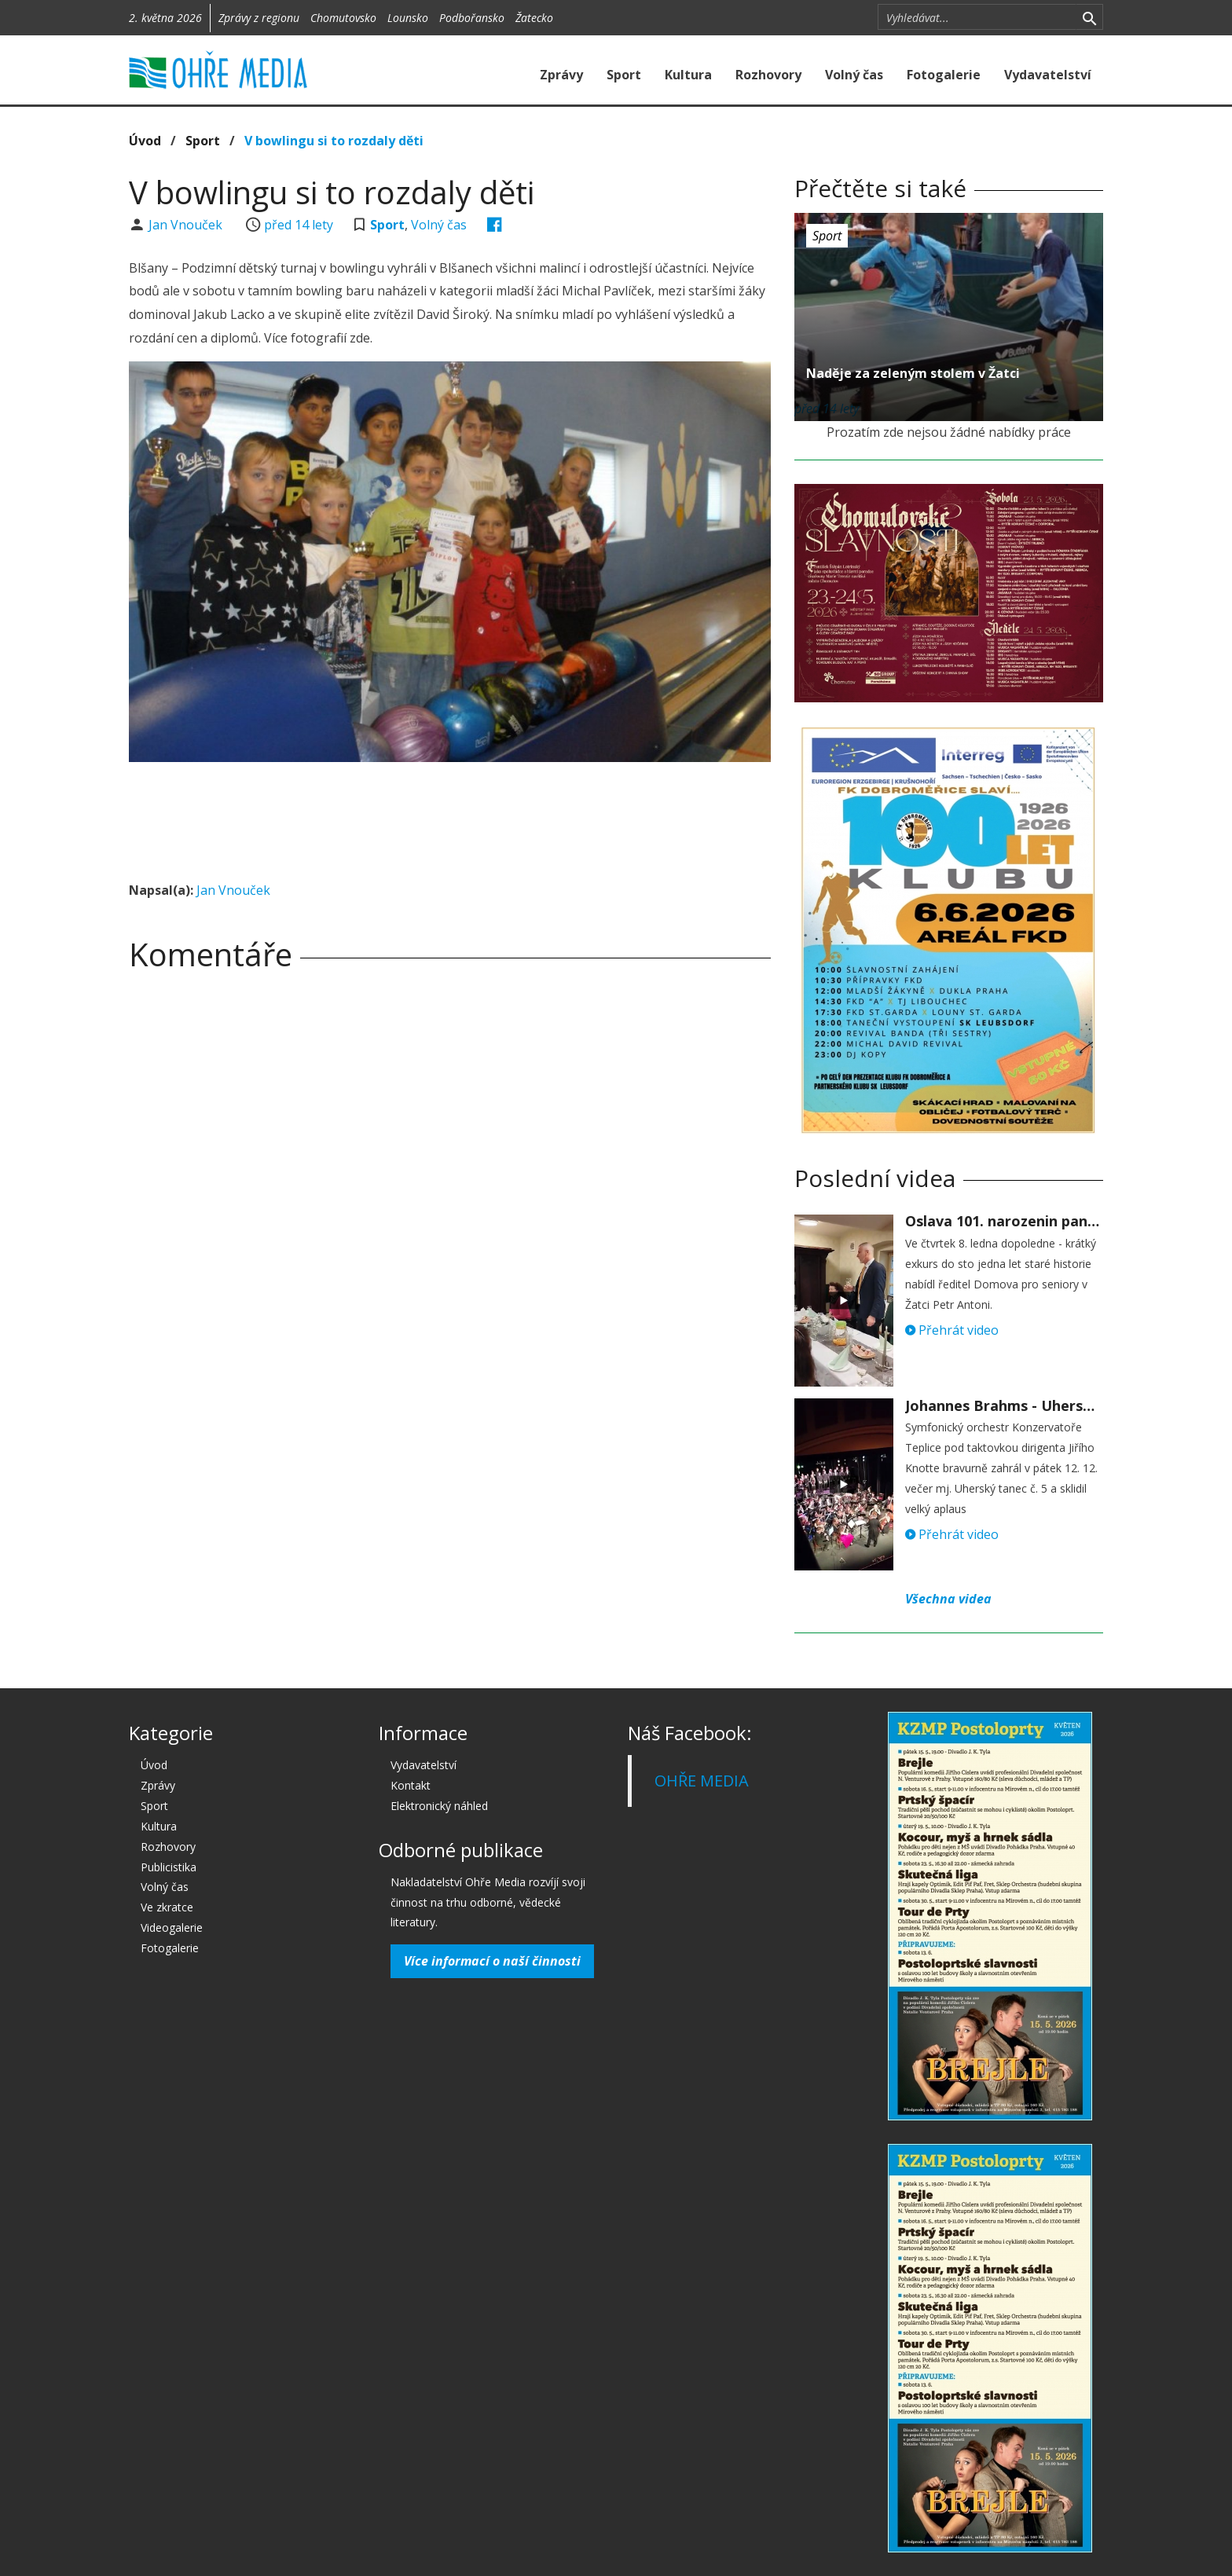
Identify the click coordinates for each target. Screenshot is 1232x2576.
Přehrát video (952, 1330)
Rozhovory (768, 74)
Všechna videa (948, 1598)
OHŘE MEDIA (701, 1780)
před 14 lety (298, 224)
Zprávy (561, 74)
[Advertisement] (449, 817)
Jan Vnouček (187, 224)
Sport (624, 74)
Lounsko (407, 17)
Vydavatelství (1047, 74)
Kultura (688, 74)
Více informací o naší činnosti (492, 1961)
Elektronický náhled (439, 1805)
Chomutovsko (343, 17)
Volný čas (854, 74)
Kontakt (410, 1785)
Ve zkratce (167, 1907)
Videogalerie (172, 1927)
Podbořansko (471, 17)
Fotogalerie (944, 74)
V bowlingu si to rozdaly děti (334, 140)
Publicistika (168, 1867)
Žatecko (534, 17)
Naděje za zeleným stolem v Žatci (913, 373)
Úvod (145, 140)
